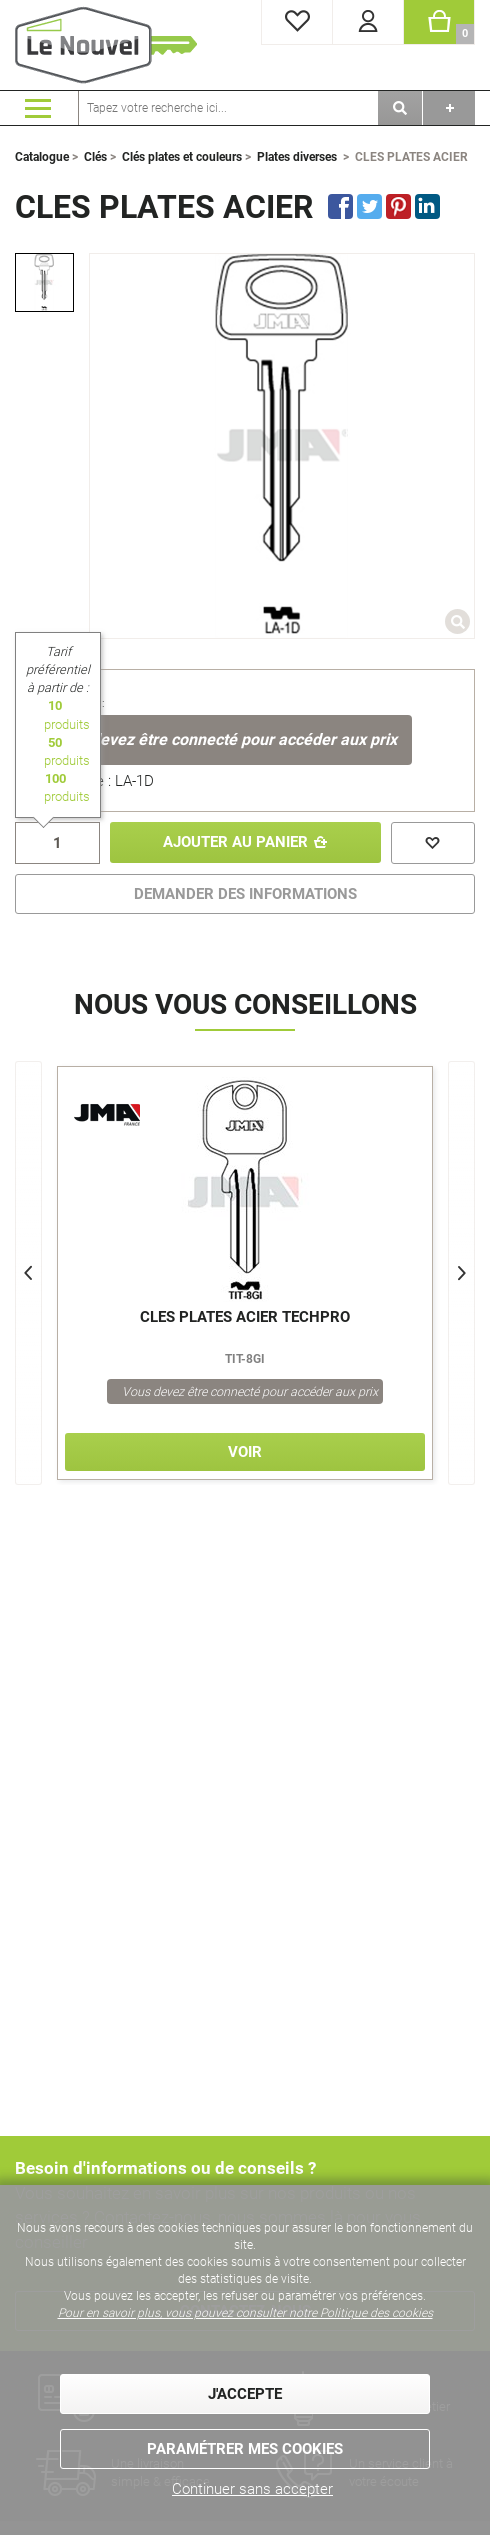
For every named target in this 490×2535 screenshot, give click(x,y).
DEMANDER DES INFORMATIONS (245, 894)
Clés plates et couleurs (182, 157)
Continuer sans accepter (252, 2489)
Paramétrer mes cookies (245, 2449)
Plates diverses (297, 157)
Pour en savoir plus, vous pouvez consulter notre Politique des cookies (245, 2313)
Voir (245, 1453)
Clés (95, 157)
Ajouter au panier (235, 843)
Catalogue (42, 157)
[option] (44, 282)
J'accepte (245, 2394)
